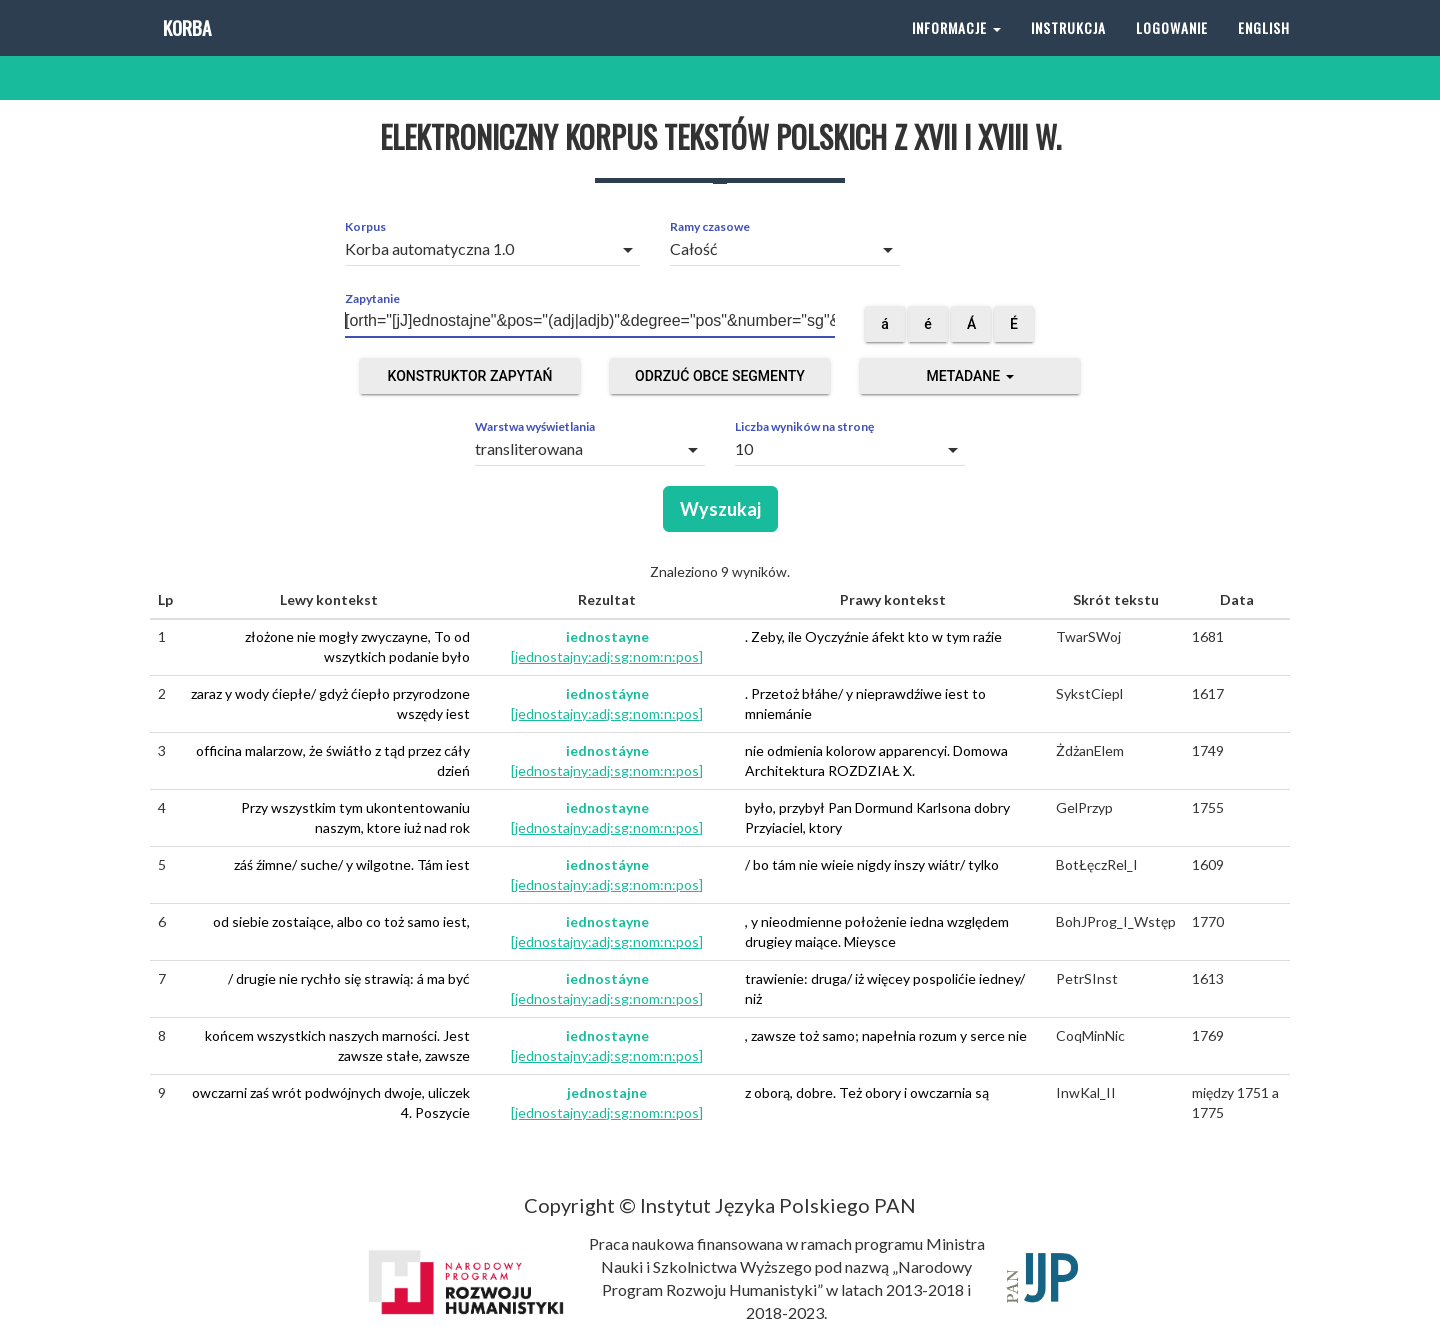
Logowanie (1172, 49)
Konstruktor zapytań (470, 376)
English (1264, 49)
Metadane (969, 376)
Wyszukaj (720, 509)
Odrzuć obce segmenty (720, 376)
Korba (185, 49)
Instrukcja (1068, 49)
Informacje (956, 49)
